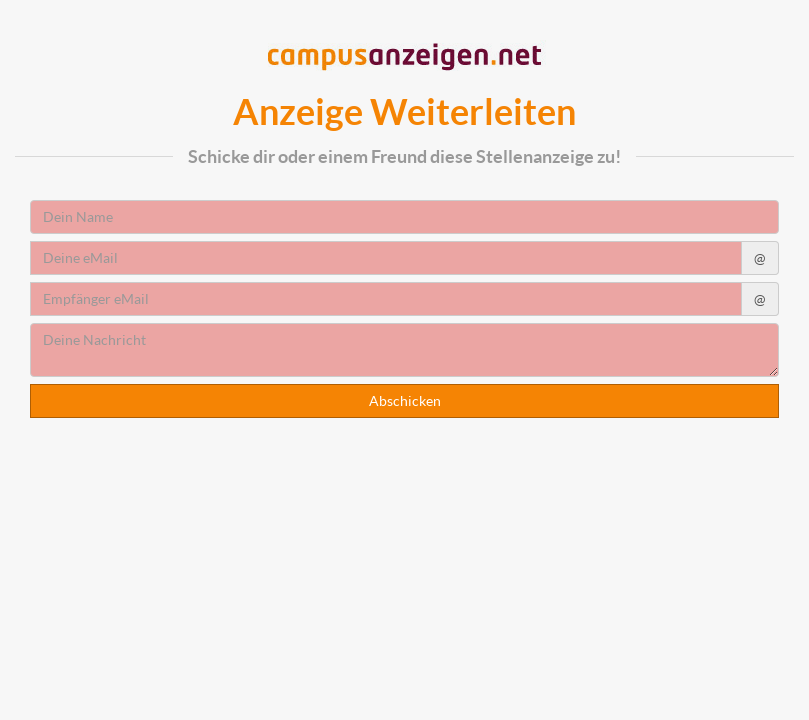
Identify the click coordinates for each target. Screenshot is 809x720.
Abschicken (405, 400)
